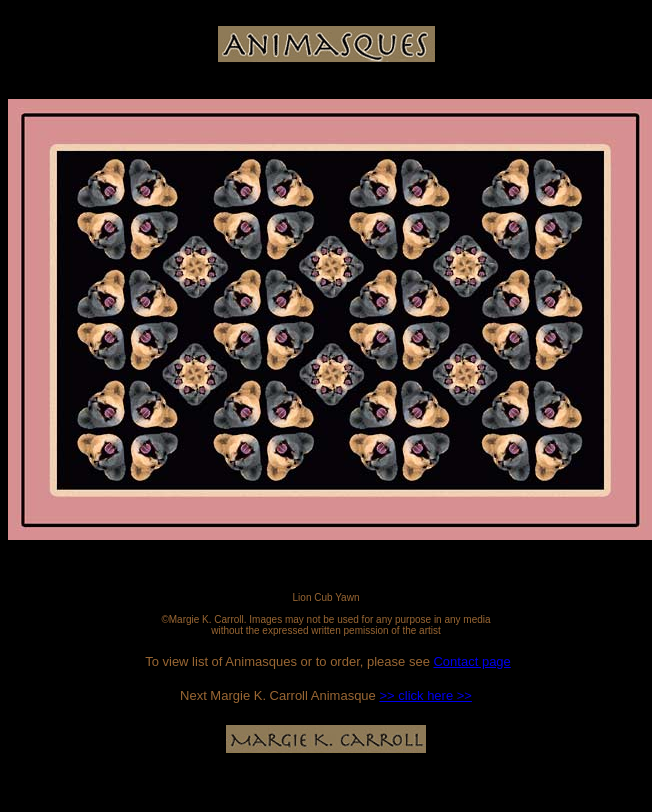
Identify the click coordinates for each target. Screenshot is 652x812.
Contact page (471, 661)
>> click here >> (425, 695)
